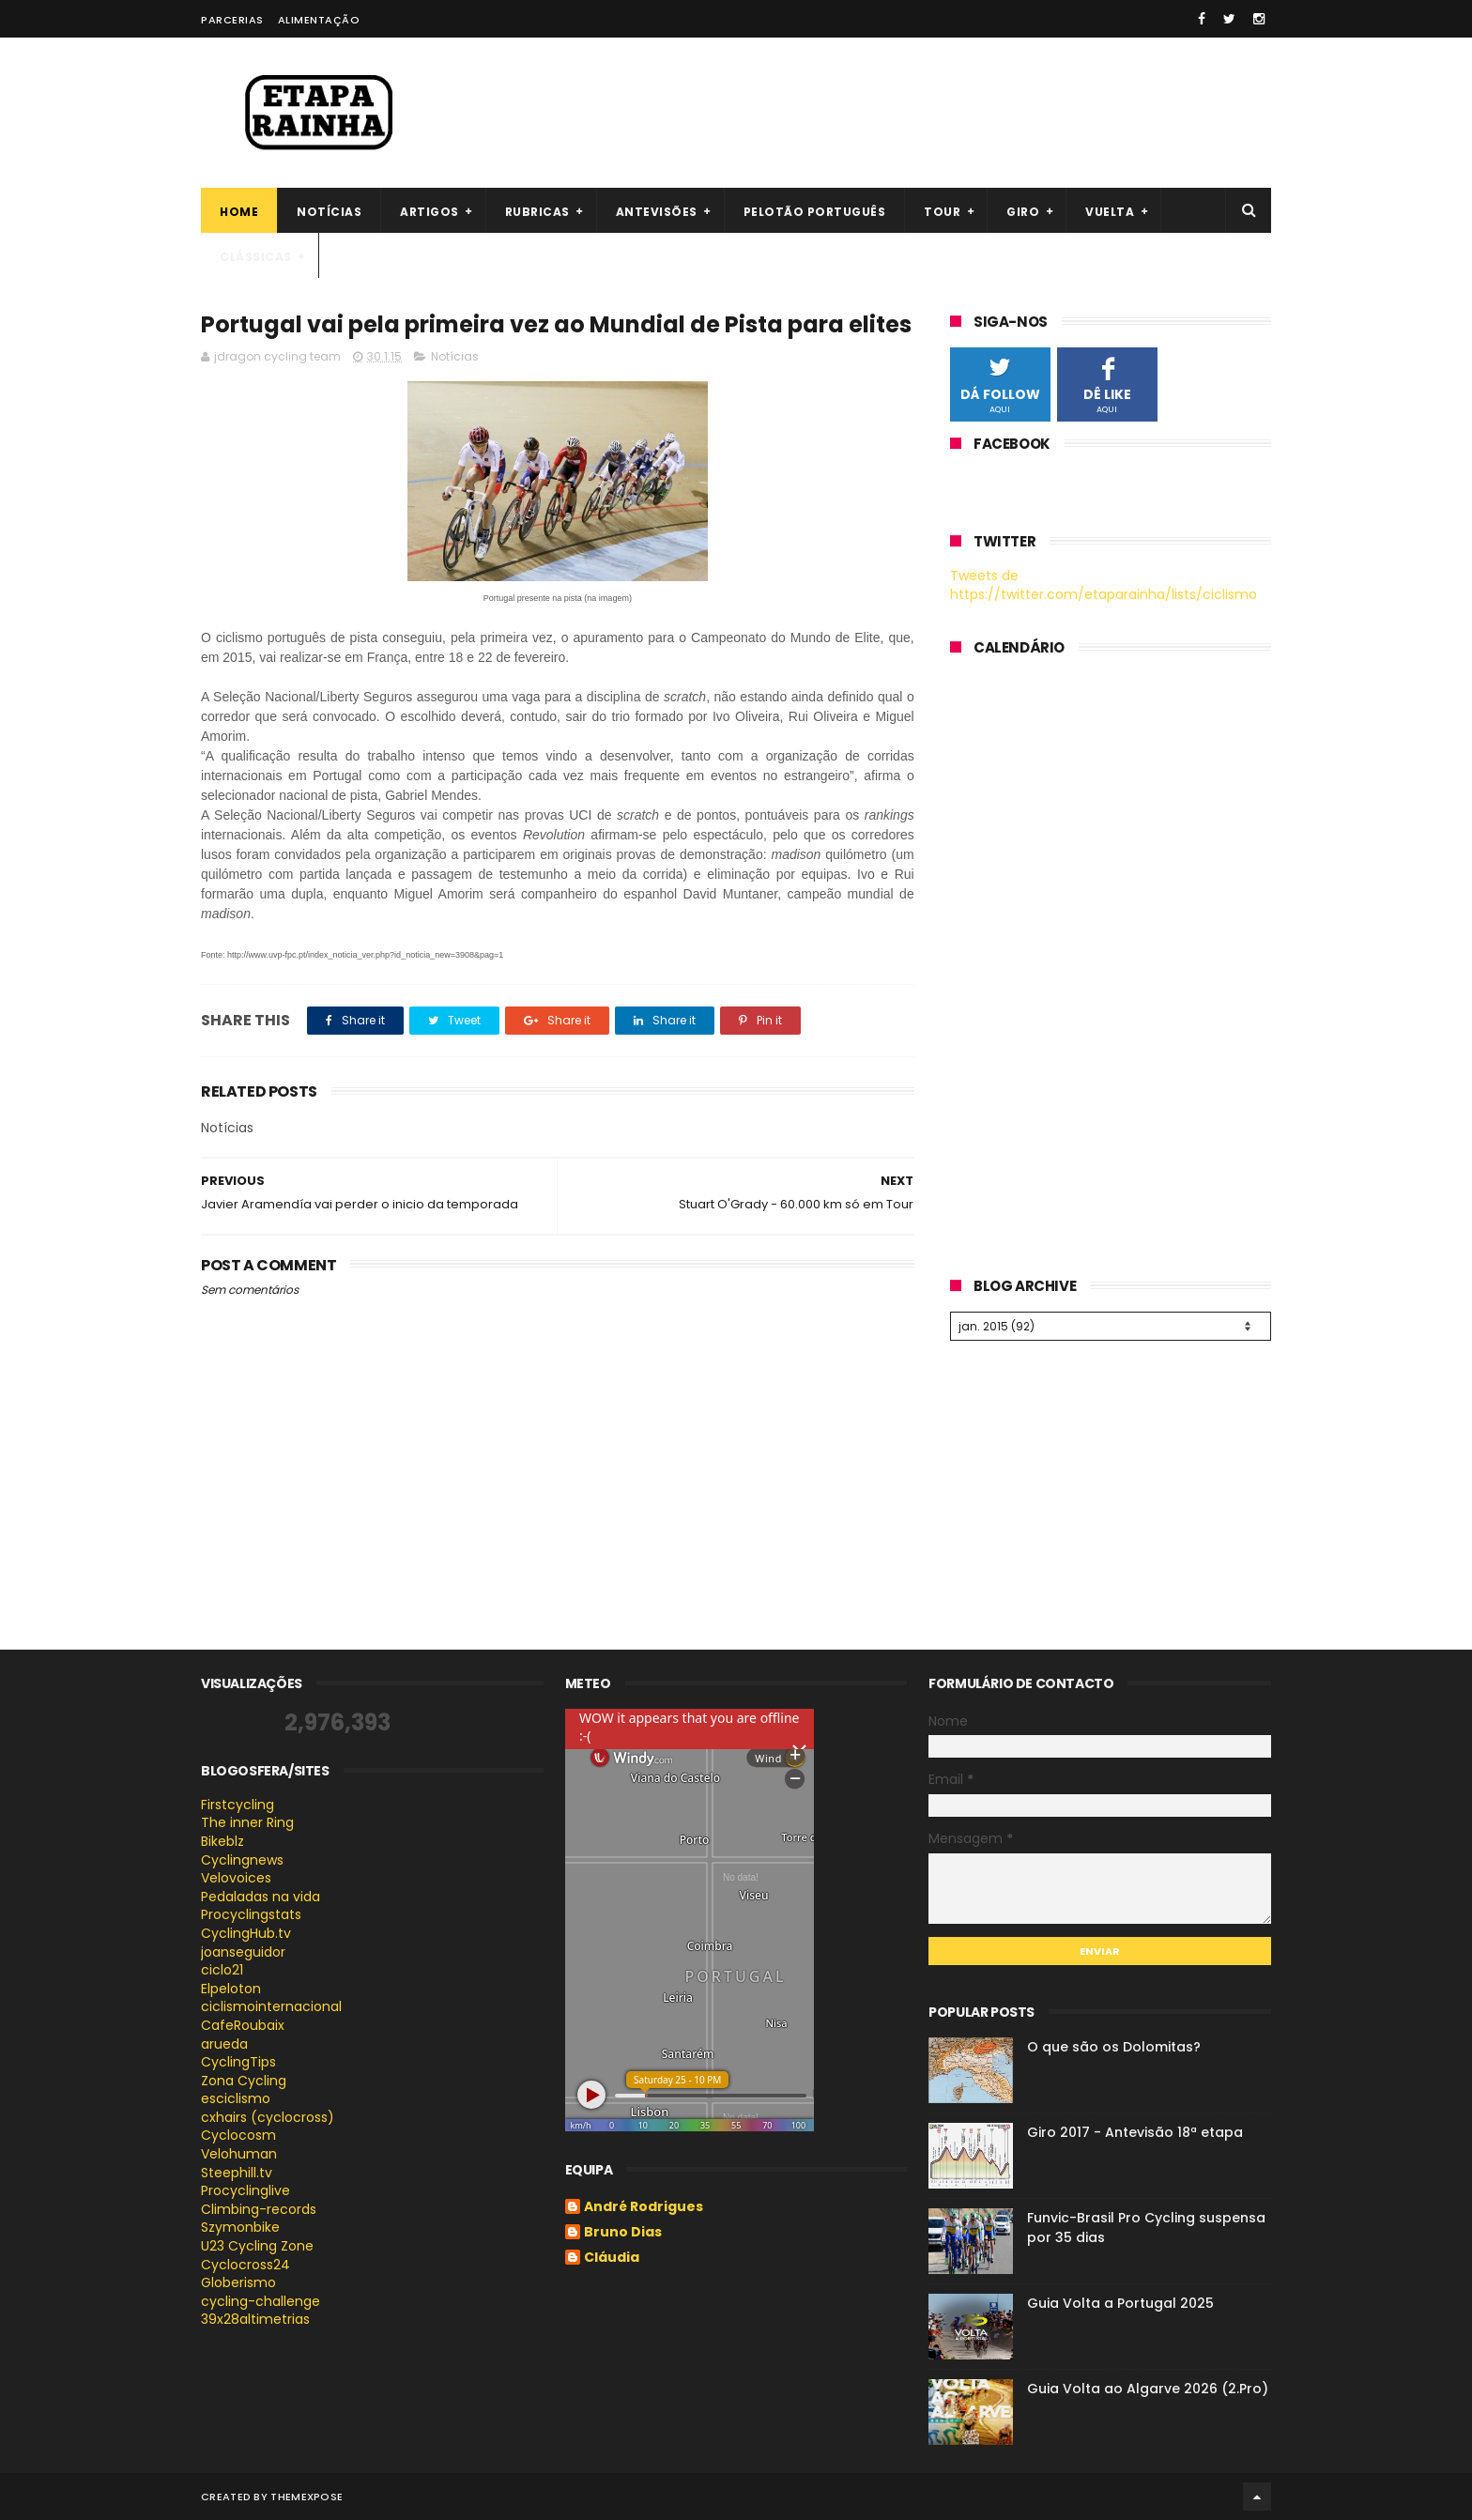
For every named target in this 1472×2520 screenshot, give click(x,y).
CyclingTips (238, 2061)
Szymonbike (240, 2227)
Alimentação (319, 19)
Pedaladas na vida (260, 1896)
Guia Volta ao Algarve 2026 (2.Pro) (1147, 2388)
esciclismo (235, 2098)
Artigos (429, 212)
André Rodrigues (643, 2207)
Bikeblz (222, 1841)
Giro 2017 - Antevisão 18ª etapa (1135, 2132)
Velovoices (236, 1877)
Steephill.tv (236, 2172)
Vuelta (1109, 212)
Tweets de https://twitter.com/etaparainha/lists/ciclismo (1103, 585)
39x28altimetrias (255, 2319)
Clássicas (256, 257)
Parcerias (232, 19)
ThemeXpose (306, 2496)
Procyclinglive (245, 2190)
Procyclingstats (251, 1914)
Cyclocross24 (245, 2264)
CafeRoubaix (242, 2025)
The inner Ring (247, 1822)
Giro (1022, 212)
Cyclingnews (242, 1860)
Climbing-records (258, 2209)
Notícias (329, 212)
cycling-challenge (260, 2301)
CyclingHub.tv (246, 1933)
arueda (224, 2044)
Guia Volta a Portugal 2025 (1120, 2303)
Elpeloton (231, 1988)
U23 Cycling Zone (257, 2245)
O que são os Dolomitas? (1114, 2046)
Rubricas (537, 212)
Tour (942, 212)
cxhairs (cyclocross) (267, 2117)
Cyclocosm (238, 2135)
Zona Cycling (243, 2080)
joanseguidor (243, 1952)
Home (239, 212)
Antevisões (657, 212)
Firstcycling (237, 1804)
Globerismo (238, 2282)
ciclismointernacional (271, 2006)
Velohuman (239, 2153)
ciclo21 (222, 1969)
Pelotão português (815, 212)
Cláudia (611, 2258)
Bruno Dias (623, 2232)
